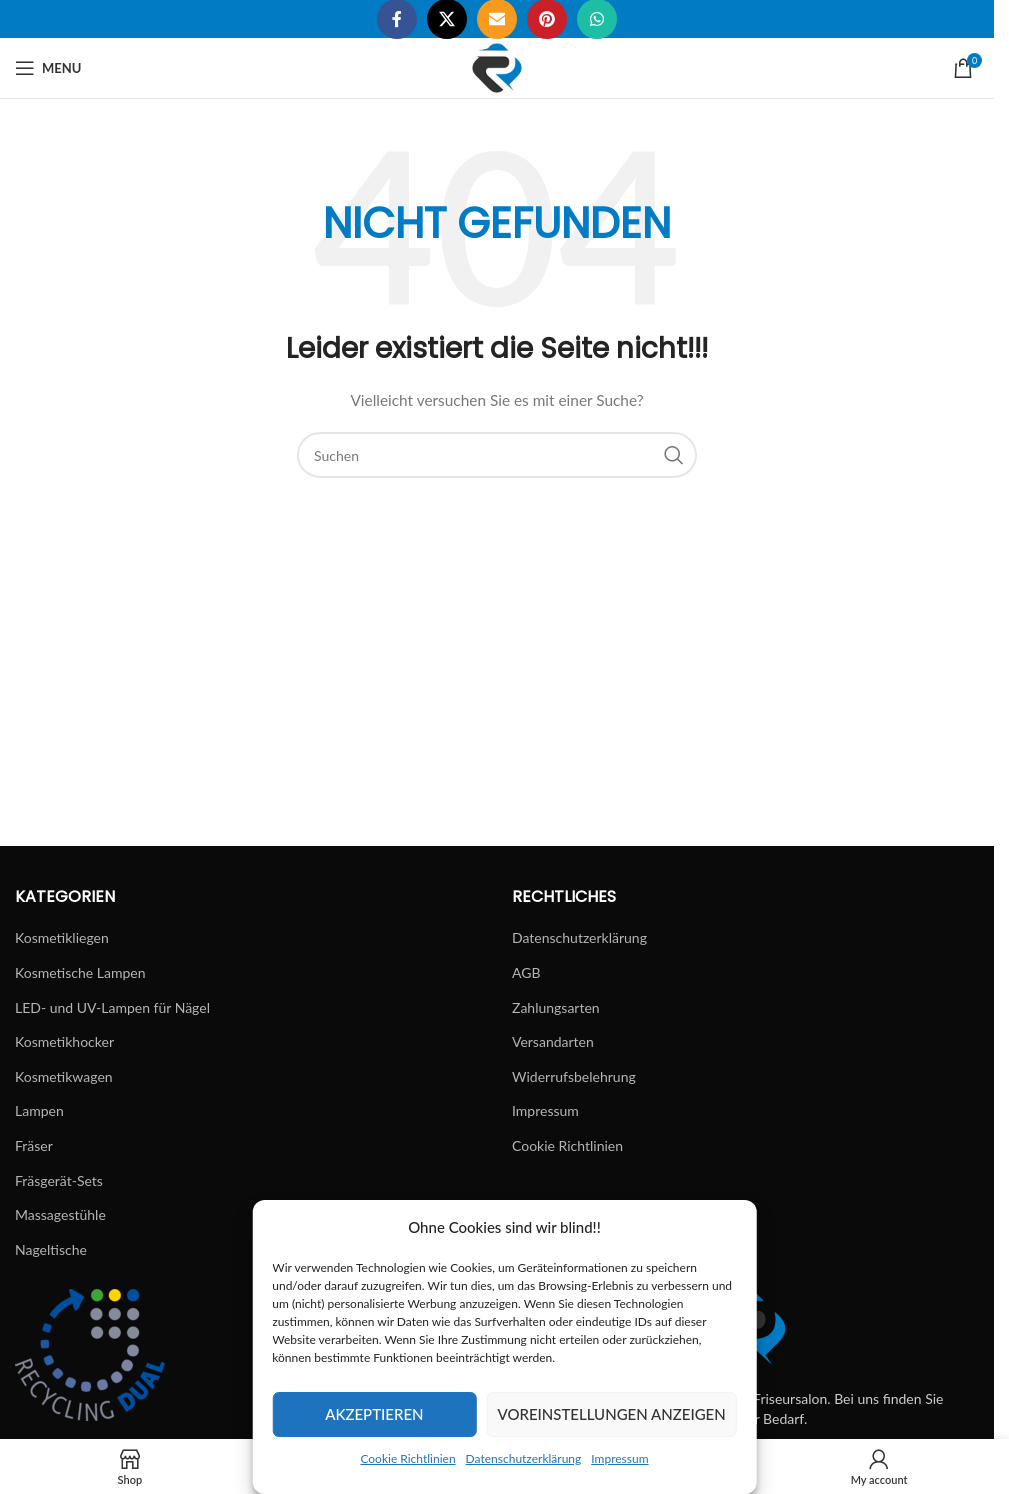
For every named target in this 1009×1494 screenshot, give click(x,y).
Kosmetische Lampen (80, 972)
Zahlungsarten (556, 1007)
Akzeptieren (374, 1414)
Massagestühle (60, 1214)
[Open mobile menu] (48, 68)
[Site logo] (497, 66)
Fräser (34, 1145)
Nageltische (51, 1249)
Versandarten (553, 1041)
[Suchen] (497, 455)
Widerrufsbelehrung (574, 1076)
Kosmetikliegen (62, 937)
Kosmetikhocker (64, 1041)
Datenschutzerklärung (524, 1458)
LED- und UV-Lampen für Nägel (112, 1007)
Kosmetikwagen (64, 1076)
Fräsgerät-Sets (59, 1180)
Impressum (619, 1458)
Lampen (39, 1110)
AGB (526, 972)
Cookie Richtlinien (407, 1458)
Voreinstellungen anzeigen (612, 1414)
